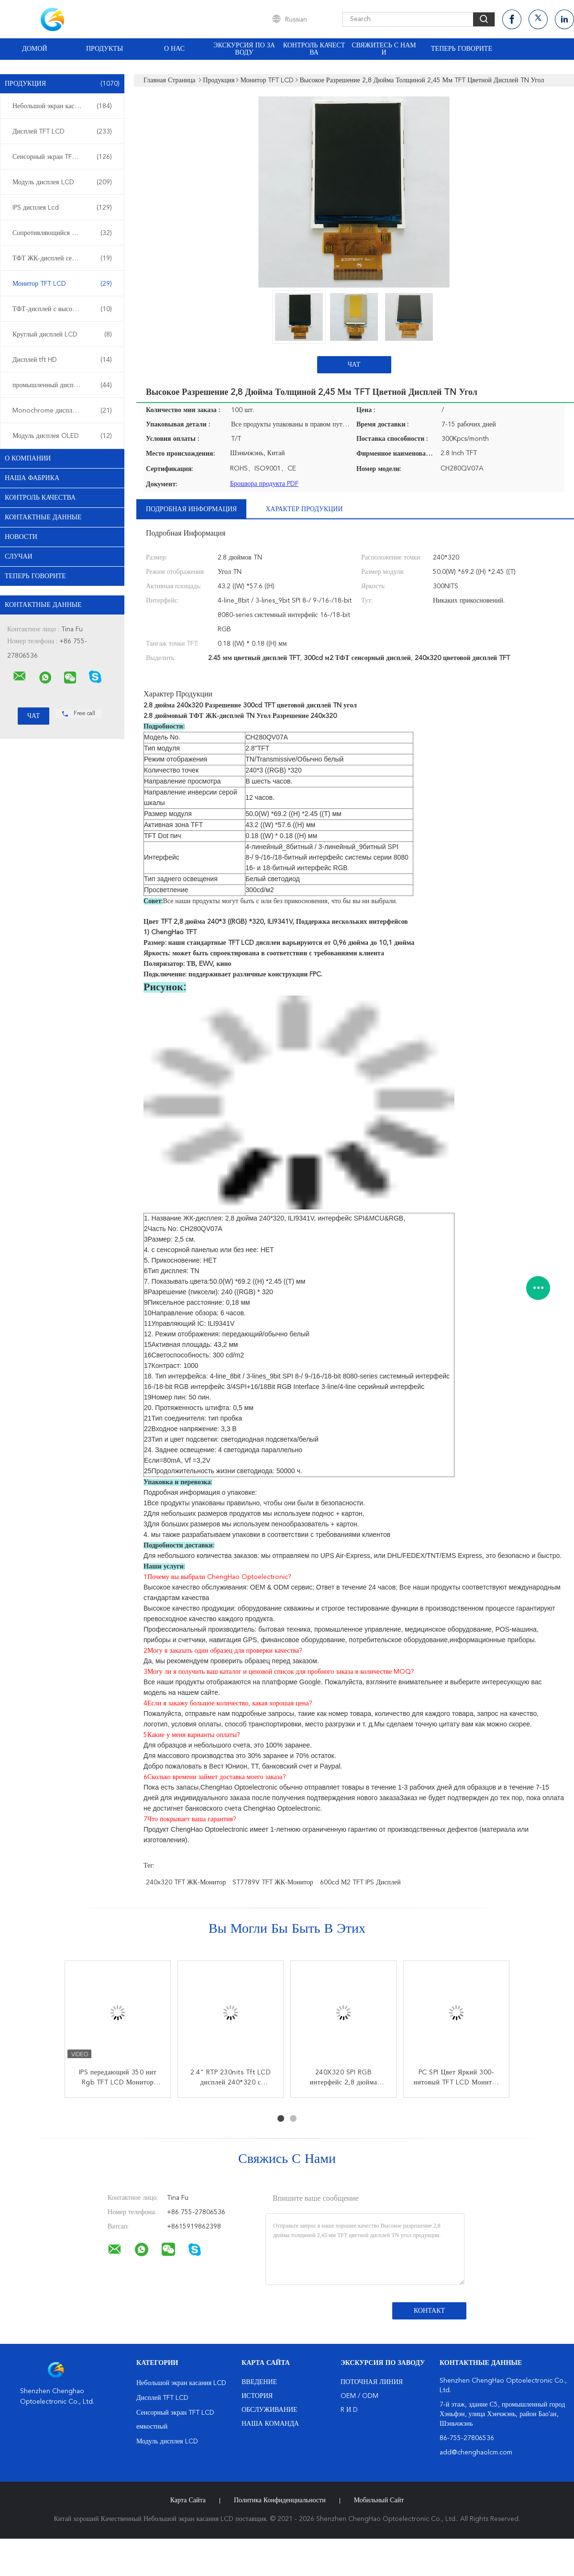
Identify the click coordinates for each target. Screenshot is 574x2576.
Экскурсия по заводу (244, 49)
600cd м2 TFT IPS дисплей (360, 1882)
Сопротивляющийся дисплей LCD (62, 233)
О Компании (28, 458)
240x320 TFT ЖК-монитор (186, 1882)
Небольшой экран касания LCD (62, 106)
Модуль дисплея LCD (62, 182)
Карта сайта (188, 2500)
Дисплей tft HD (62, 360)
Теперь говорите (461, 48)
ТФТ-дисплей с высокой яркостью (62, 309)
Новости (21, 537)
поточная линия (372, 2382)
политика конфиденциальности (280, 2500)
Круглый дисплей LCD (62, 334)
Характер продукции (303, 509)
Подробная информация (191, 509)
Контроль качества (314, 49)
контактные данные (43, 517)
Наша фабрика (32, 478)
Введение (259, 2382)
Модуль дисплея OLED (62, 436)
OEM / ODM (359, 2396)
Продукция (62, 83)
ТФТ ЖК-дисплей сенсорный (62, 258)
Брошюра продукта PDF (264, 484)
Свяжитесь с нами (384, 49)
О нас (174, 48)
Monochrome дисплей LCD (62, 410)
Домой (34, 48)
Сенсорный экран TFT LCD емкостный (64, 157)
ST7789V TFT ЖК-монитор (272, 1882)
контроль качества (40, 497)
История (257, 2396)
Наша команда (270, 2423)
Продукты (104, 48)
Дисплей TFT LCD (62, 131)
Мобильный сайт (379, 2500)
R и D (349, 2410)
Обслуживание (269, 2410)
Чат (354, 364)
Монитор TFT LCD (62, 284)
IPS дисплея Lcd (62, 208)
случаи (19, 556)
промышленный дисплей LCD (62, 385)
